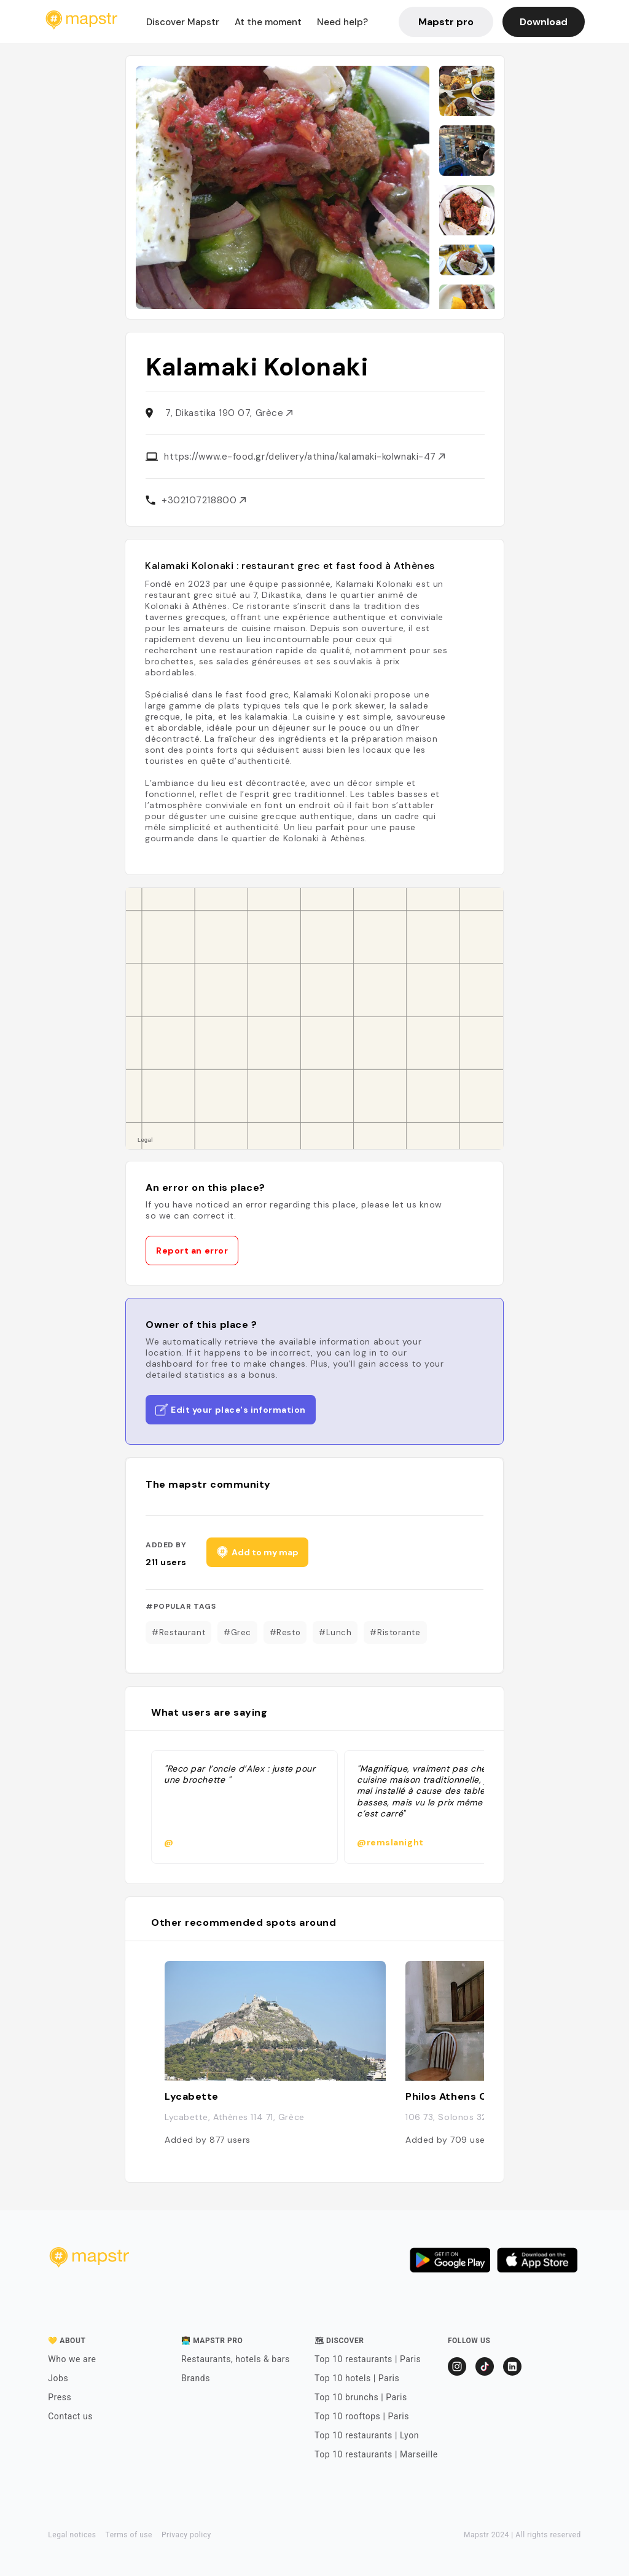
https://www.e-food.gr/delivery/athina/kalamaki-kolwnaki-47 (304, 456)
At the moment (268, 22)
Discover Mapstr (182, 22)
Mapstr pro (446, 21)
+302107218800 (204, 500)
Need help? (342, 22)
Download (544, 21)
